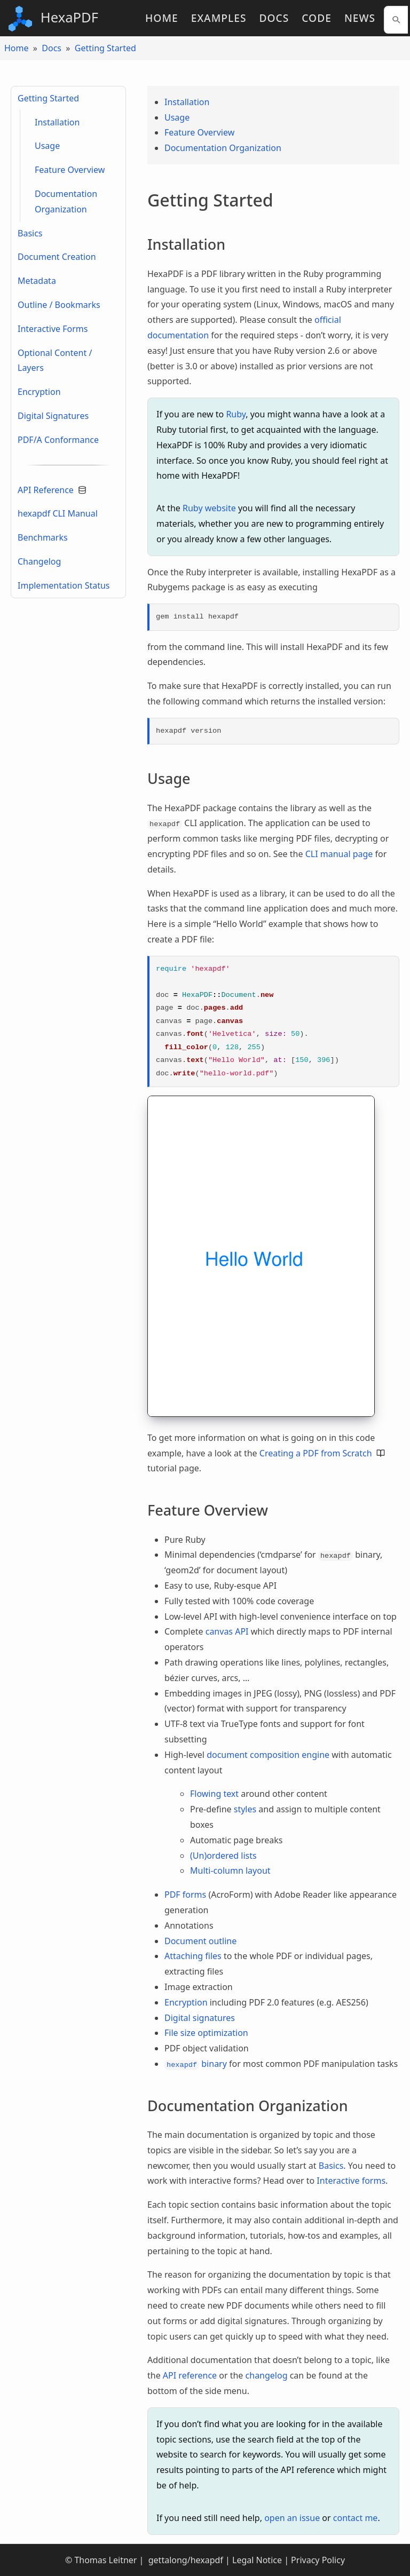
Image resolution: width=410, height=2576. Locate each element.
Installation (57, 122)
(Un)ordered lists (223, 1855)
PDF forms (185, 1894)
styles (245, 1809)
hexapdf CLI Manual (58, 513)
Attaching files (193, 1956)
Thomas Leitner (105, 2560)
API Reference (52, 490)
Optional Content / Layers (55, 360)
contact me (355, 2518)
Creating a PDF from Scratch (322, 1453)
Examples (219, 18)
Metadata (37, 281)
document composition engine (268, 1755)
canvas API (227, 1631)
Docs (274, 18)
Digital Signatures (53, 416)
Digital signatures (199, 2018)
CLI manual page (339, 854)
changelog (267, 2375)
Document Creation (57, 257)
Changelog (39, 561)
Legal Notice (257, 2560)
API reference (190, 2375)
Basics (30, 233)
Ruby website (209, 508)
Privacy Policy (318, 2560)
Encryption (39, 392)
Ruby (236, 414)
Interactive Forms (53, 329)
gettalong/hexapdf (184, 2560)
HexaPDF (53, 18)
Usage (47, 146)
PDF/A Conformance (58, 440)
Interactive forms (351, 2180)
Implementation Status (64, 585)
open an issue (292, 2518)
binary (195, 2064)
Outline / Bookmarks (59, 305)
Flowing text (214, 1794)
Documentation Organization (66, 201)
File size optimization (206, 2033)
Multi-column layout (230, 1870)
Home (161, 18)
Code (317, 18)
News (359, 18)
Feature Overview (70, 170)
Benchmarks (43, 537)
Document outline (200, 1941)
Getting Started (105, 48)
